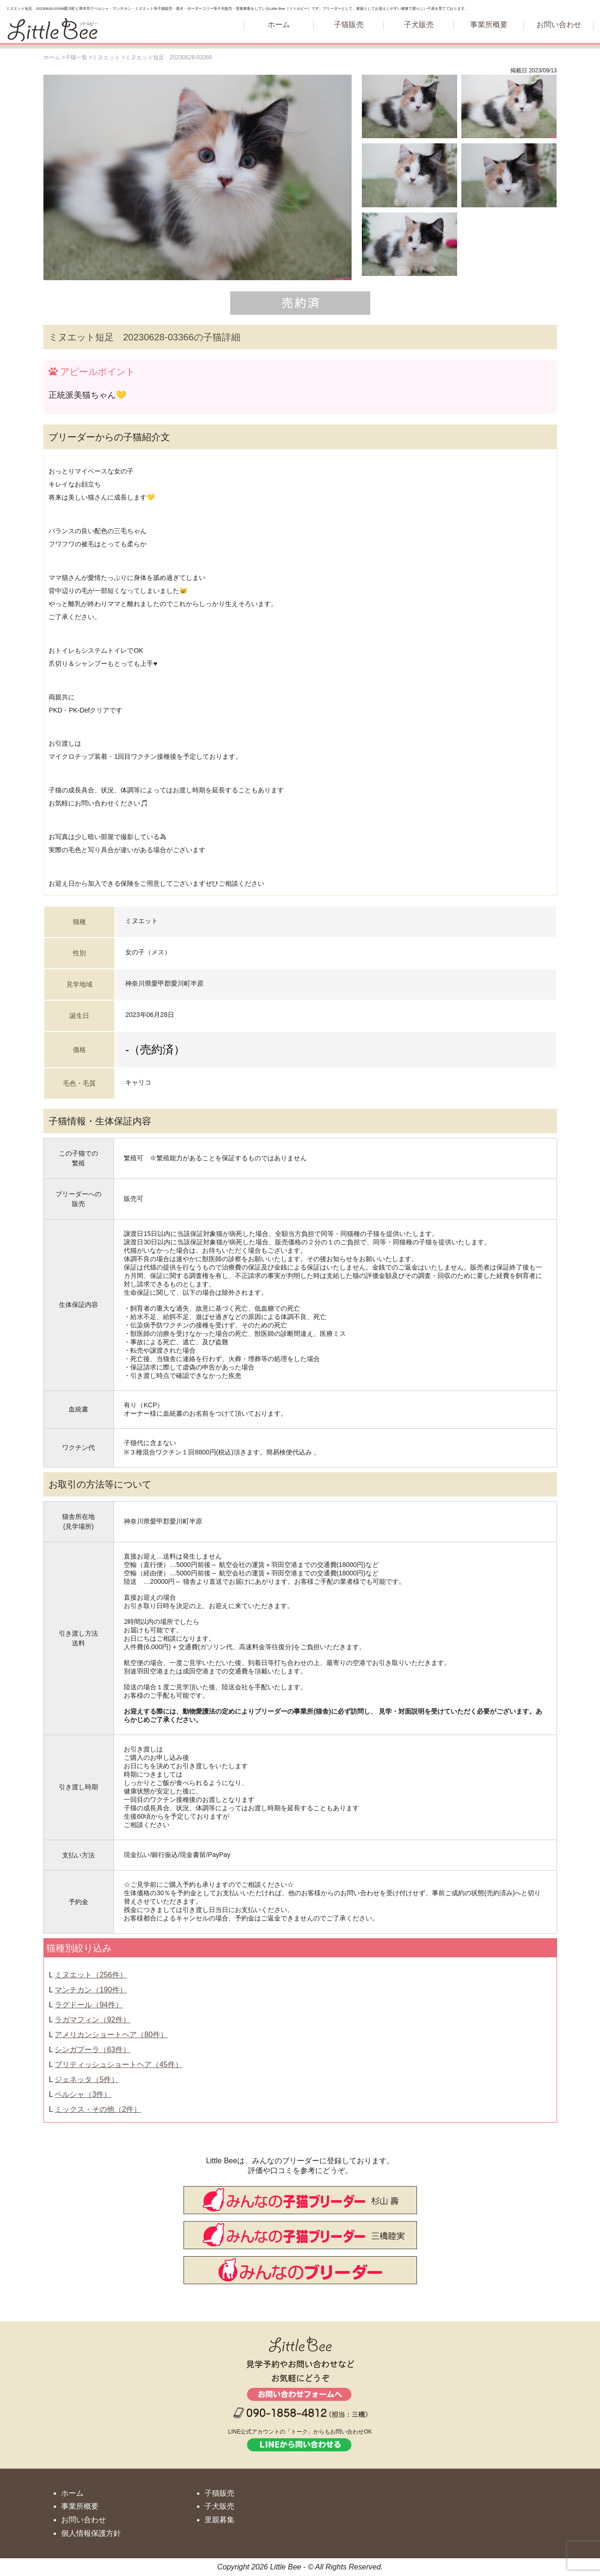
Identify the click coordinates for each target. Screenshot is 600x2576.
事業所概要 (489, 24)
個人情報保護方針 (91, 2533)
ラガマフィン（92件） (92, 2020)
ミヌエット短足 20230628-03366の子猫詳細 (144, 337)
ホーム (279, 24)
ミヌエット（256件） (91, 1975)
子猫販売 (349, 24)
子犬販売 (419, 24)
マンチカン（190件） (91, 1990)
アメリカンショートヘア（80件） (111, 2035)
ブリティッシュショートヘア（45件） (119, 2064)
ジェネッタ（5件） (87, 2079)
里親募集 (219, 2520)
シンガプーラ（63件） (92, 2050)
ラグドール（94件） (89, 2005)
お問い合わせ (558, 24)
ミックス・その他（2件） (98, 2109)
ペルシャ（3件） (83, 2094)
